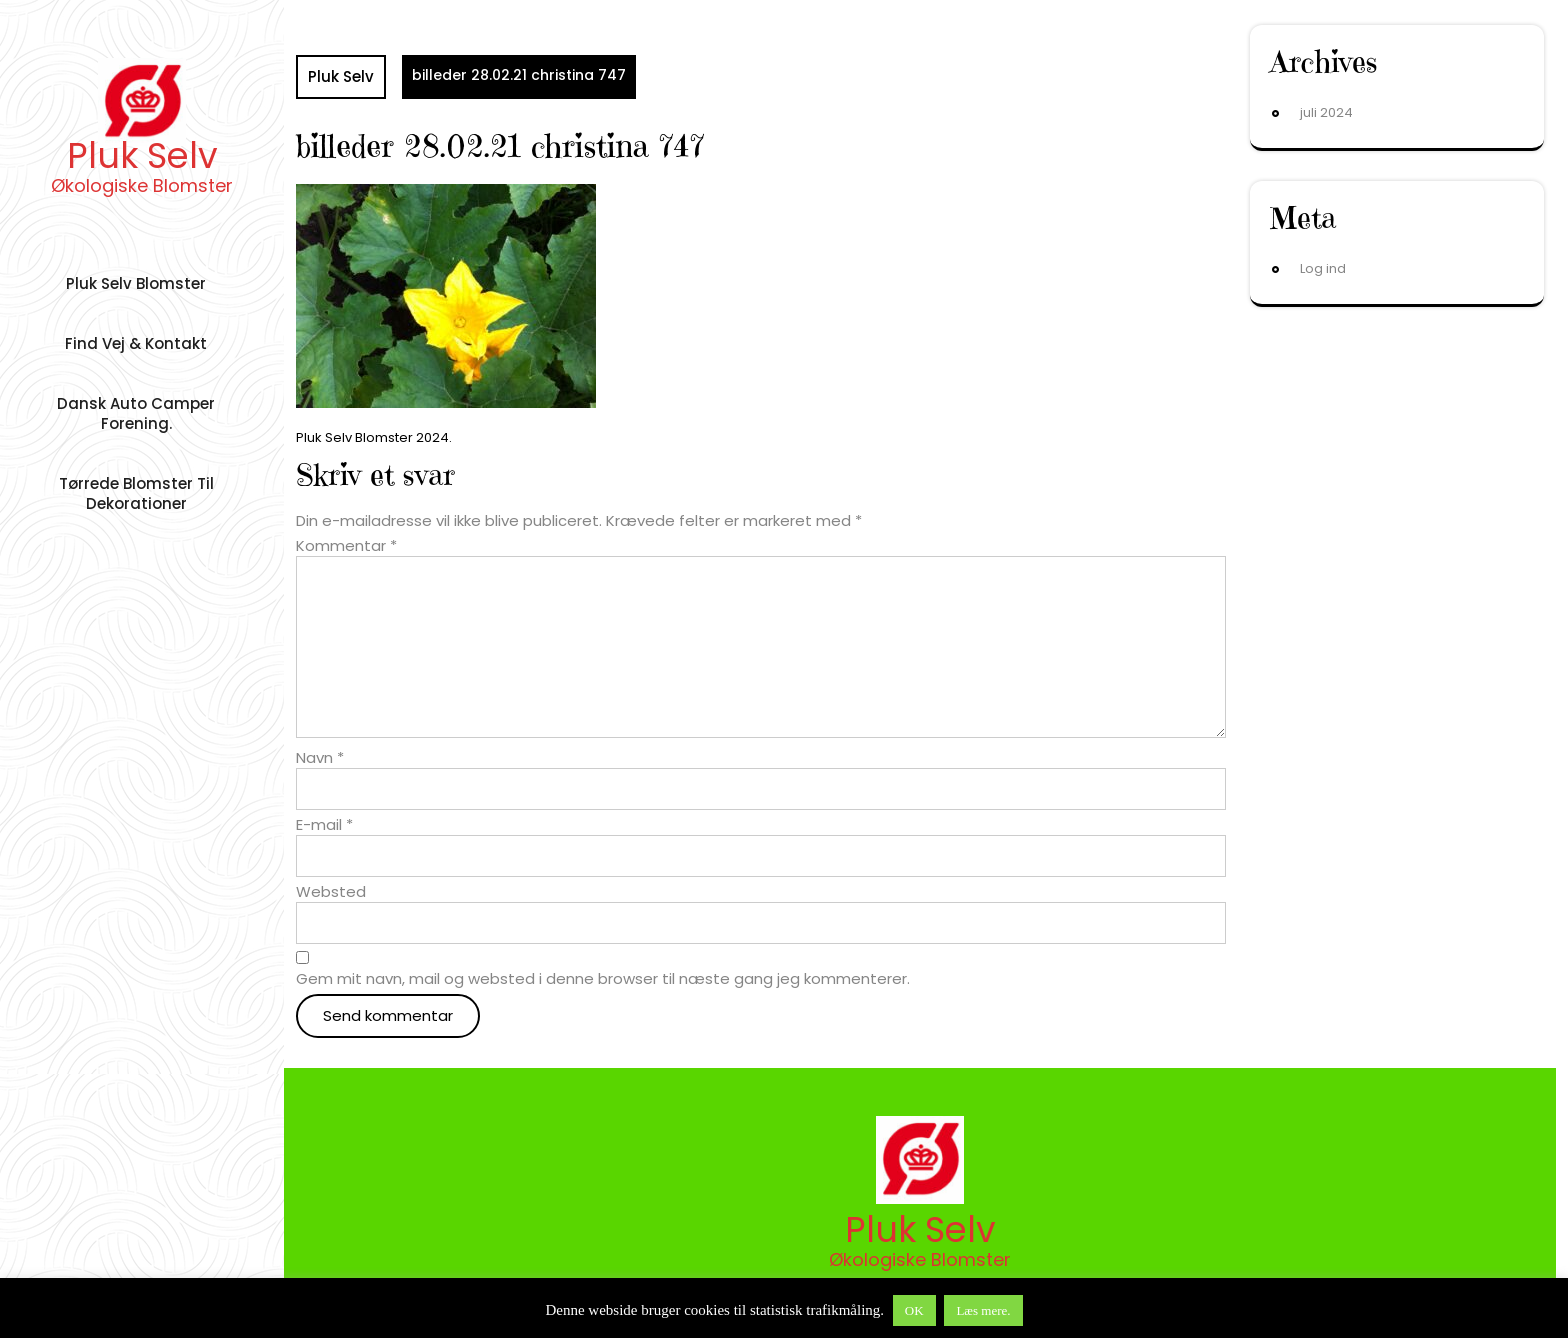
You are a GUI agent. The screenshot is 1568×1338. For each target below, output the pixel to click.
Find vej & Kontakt (136, 343)
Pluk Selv (142, 155)
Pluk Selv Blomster (136, 283)
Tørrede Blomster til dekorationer (136, 493)
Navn (320, 758)
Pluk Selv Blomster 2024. (374, 437)
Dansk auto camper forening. (136, 413)
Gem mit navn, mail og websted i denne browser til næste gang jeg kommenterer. (603, 979)
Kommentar (346, 546)
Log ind (1323, 268)
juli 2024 (1326, 112)
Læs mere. (983, 1310)
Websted (331, 892)
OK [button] (914, 1310)
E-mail (324, 825)
